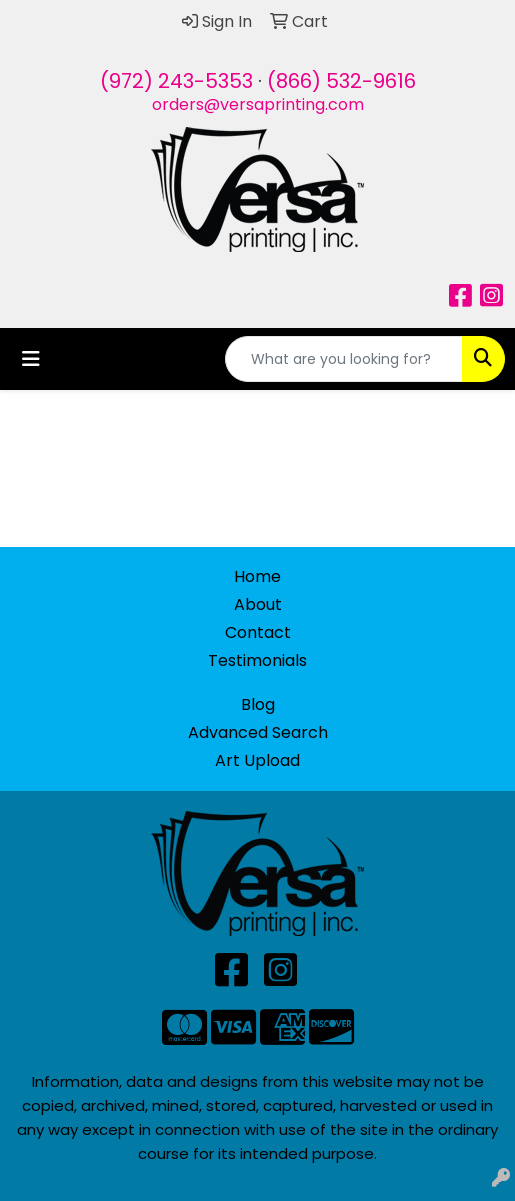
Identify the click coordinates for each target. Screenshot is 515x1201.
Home (257, 576)
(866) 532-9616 (341, 81)
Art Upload (257, 760)
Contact (258, 632)
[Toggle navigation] (31, 359)
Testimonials (257, 660)
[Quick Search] (344, 359)
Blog (258, 704)
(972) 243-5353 (176, 81)
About (258, 604)
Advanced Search (258, 732)
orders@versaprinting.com (258, 104)
